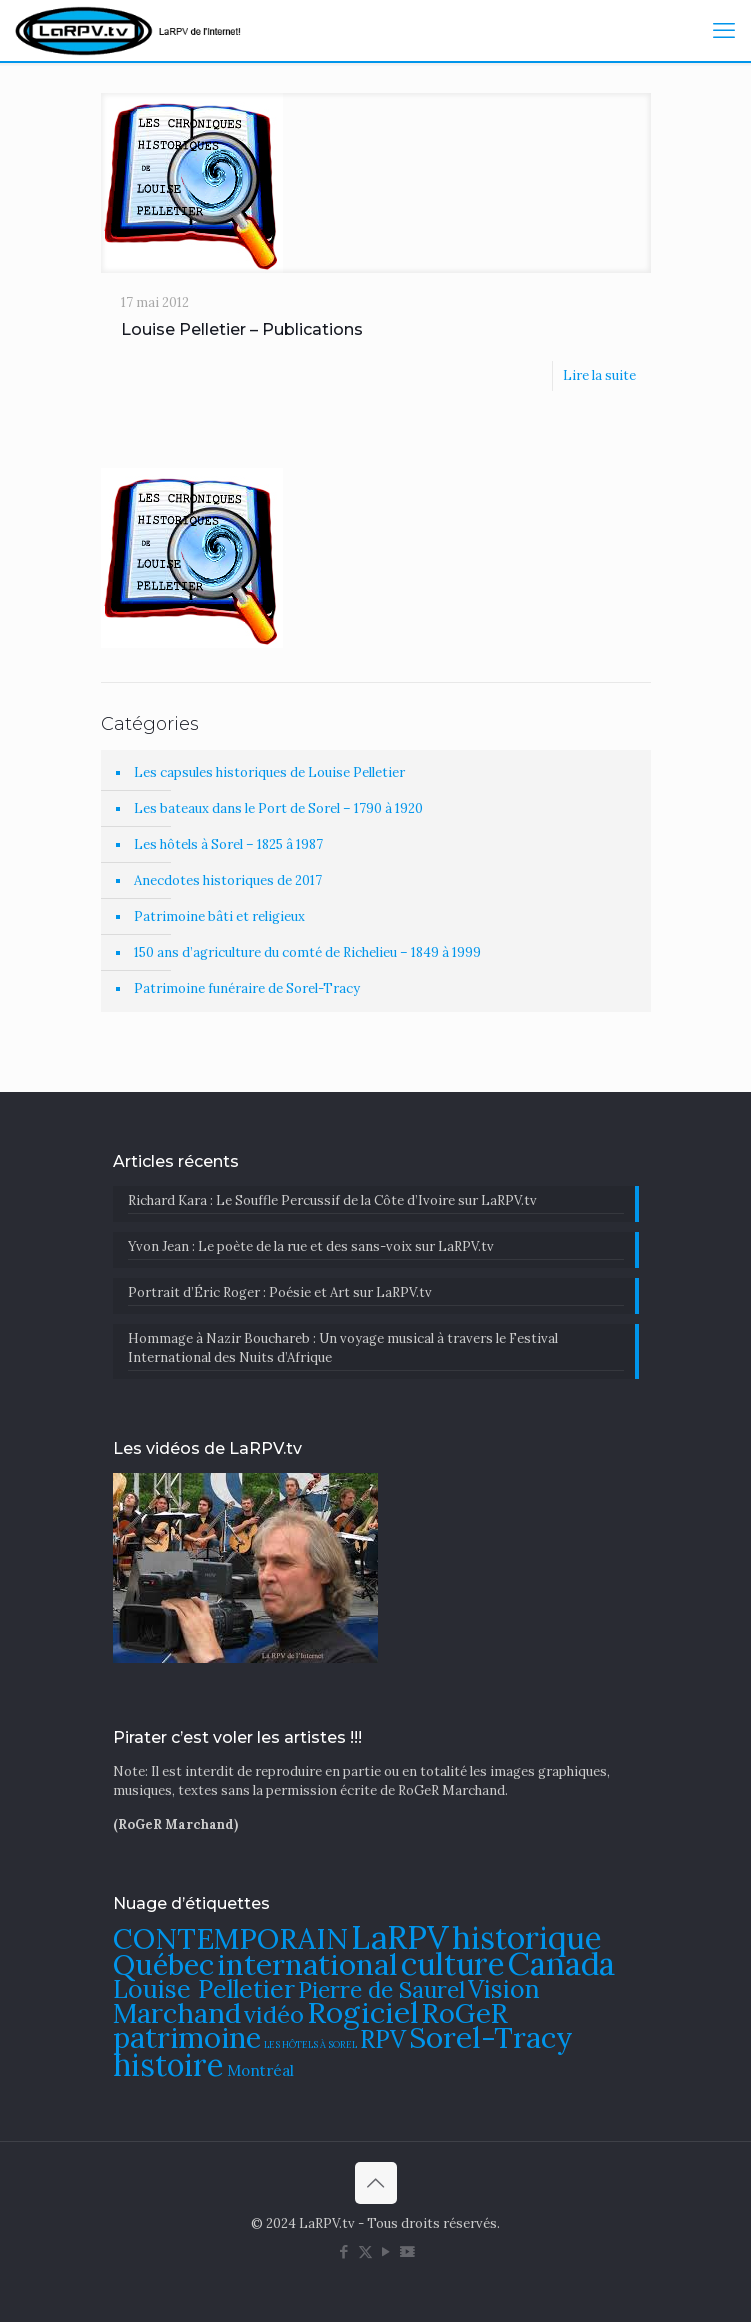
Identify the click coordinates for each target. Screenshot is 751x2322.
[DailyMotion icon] (407, 2251)
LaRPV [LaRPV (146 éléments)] (400, 1937)
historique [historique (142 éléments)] (527, 1937)
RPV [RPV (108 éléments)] (383, 2039)
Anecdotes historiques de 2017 (228, 880)
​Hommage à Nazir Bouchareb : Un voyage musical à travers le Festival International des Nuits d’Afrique (343, 1348)
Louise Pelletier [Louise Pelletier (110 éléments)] (204, 1989)
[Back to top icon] (376, 2183)
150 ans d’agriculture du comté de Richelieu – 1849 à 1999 (307, 952)
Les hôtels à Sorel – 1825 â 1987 (228, 844)
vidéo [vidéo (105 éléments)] (274, 2014)
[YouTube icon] (386, 2251)
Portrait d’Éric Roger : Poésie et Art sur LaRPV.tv (280, 1292)
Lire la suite (599, 375)
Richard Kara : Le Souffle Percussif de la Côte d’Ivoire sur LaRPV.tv (332, 1200)
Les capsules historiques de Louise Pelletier (269, 772)
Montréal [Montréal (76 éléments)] (260, 2070)
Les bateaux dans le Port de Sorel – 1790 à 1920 (278, 808)
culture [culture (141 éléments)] (453, 1963)
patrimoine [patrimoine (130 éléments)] (187, 2037)
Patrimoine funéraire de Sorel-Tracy (247, 988)
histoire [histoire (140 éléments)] (168, 2064)
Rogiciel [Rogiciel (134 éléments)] (363, 2012)
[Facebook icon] (344, 2251)
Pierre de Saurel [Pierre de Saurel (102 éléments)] (381, 1989)
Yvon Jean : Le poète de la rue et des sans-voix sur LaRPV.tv (311, 1246)
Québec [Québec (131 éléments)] (163, 1964)
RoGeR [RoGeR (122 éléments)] (465, 2013)
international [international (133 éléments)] (307, 1964)
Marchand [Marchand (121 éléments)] (177, 2013)
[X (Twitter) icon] (365, 2251)
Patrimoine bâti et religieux (219, 916)
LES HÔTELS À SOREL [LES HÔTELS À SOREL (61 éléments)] (310, 2045)
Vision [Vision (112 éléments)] (504, 1989)
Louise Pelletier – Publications (242, 329)
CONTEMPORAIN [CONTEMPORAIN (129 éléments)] (230, 1938)
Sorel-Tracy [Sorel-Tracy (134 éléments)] (491, 2037)
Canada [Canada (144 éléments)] (561, 1963)
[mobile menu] (724, 30)
